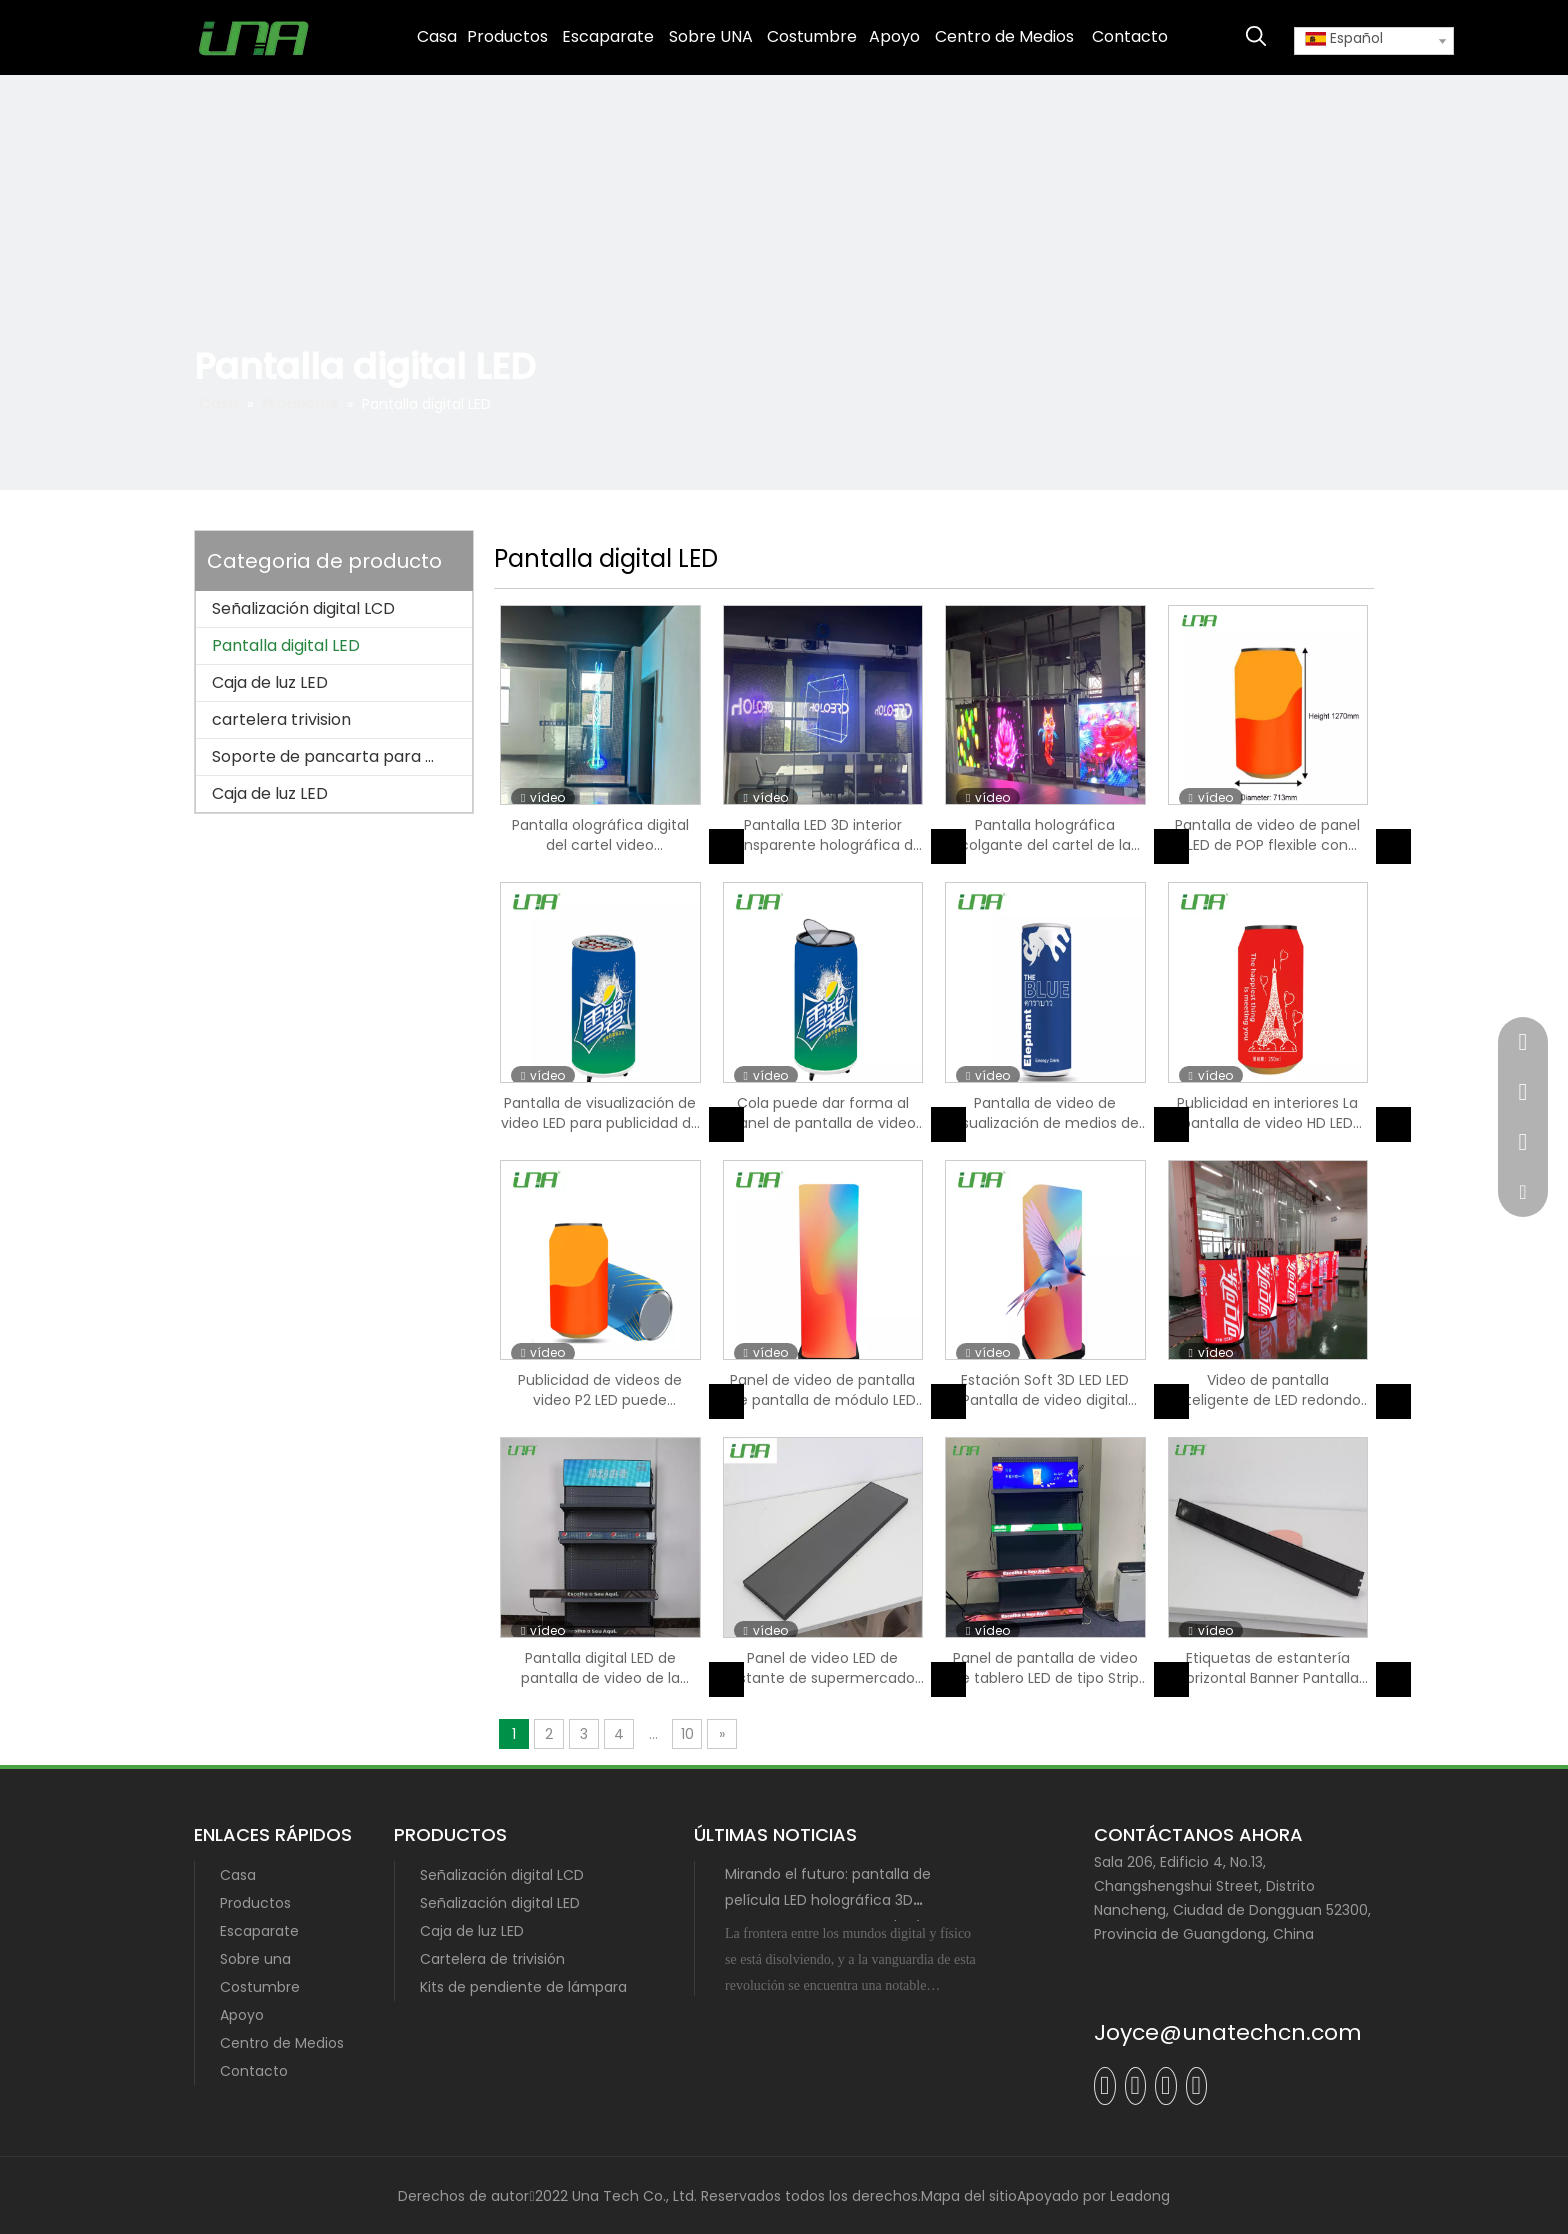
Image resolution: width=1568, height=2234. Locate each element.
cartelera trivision (281, 719)
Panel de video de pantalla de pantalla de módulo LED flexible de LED (823, 1390)
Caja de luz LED (270, 682)
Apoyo (242, 2015)
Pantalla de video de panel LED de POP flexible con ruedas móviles (1267, 835)
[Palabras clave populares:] (1256, 37)
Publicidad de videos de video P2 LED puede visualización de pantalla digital (600, 1390)
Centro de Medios (282, 2043)
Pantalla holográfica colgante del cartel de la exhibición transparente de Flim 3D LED (1045, 835)
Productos (255, 1903)
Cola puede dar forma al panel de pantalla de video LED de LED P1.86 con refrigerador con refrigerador (823, 1113)
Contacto (254, 2071)
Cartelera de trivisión (492, 1959)
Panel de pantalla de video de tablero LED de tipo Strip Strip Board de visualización (1045, 1668)
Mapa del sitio (969, 2196)
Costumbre (260, 1987)
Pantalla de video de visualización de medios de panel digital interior (1045, 1113)
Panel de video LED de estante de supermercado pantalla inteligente (822, 1668)
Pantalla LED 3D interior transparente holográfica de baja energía (823, 835)
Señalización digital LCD (303, 608)
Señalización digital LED (500, 1903)
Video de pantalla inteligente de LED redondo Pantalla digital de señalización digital (1267, 1390)
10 (687, 1734)
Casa (238, 1875)
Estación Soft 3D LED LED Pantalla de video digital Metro (1045, 1390)
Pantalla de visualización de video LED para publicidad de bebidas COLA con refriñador (600, 1113)
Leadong (1140, 2196)
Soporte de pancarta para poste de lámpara (342, 756)
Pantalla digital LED (286, 645)
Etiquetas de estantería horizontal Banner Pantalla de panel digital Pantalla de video (1267, 1668)
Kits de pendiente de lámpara (523, 1987)
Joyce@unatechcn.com (1228, 2032)
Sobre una (255, 1959)
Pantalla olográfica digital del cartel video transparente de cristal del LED (600, 835)
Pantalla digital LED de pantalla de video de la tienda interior (600, 1668)
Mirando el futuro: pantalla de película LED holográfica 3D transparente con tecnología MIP (840, 1900)
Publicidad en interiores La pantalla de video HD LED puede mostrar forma (1267, 1113)
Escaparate (259, 1931)
